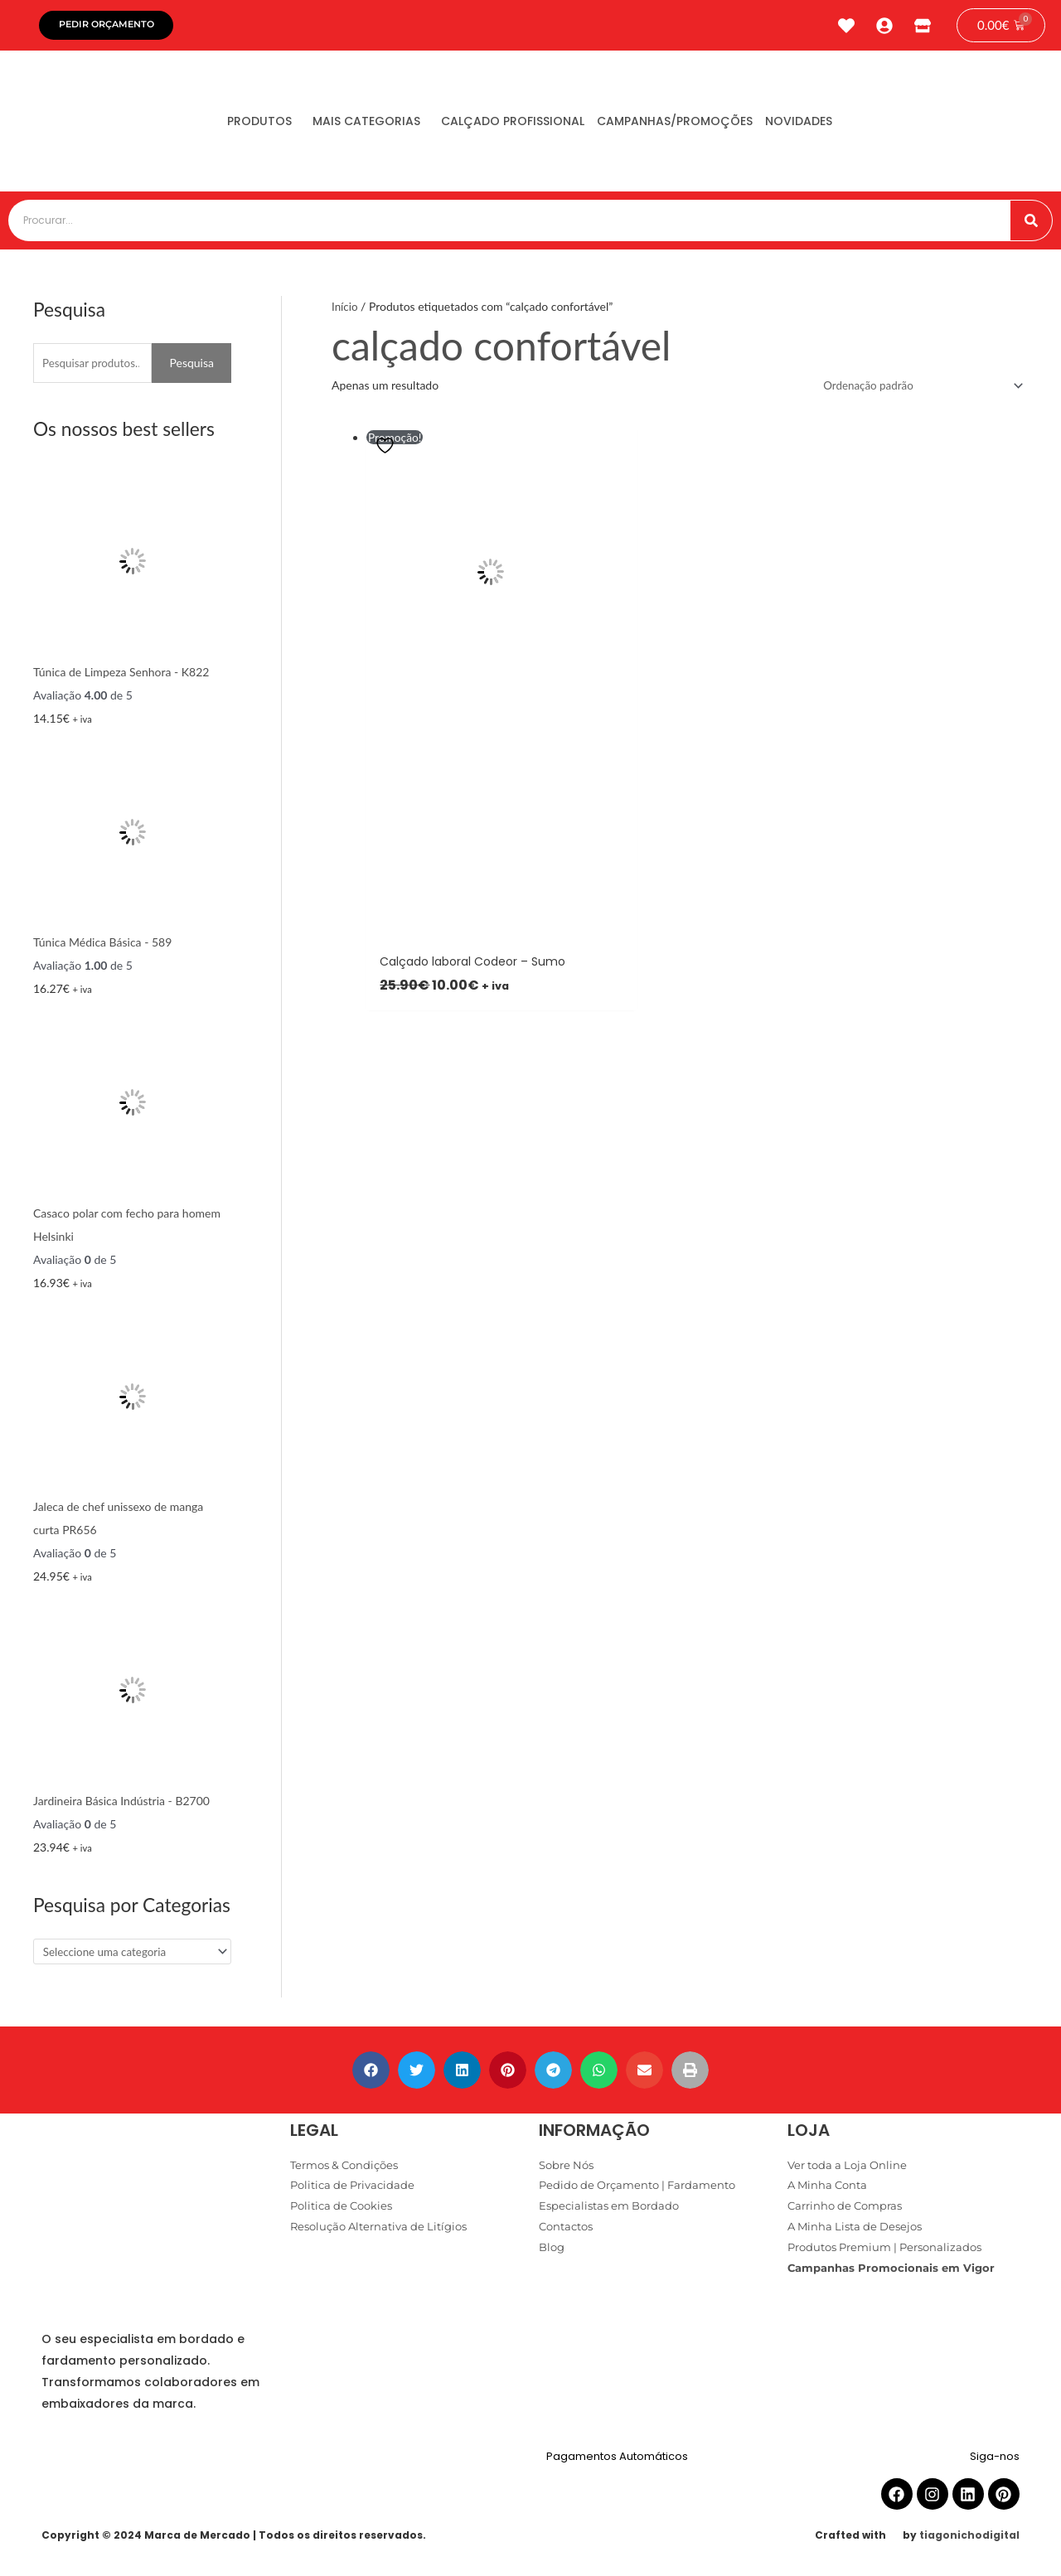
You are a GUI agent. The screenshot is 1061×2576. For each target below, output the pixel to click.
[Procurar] (1031, 225)
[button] (371, 2075)
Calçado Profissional (543, 125)
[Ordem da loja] (915, 390)
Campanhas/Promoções (718, 125)
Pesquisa (191, 367)
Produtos (265, 125)
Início (345, 310)
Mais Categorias (384, 125)
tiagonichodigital (969, 2541)
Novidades (854, 125)
